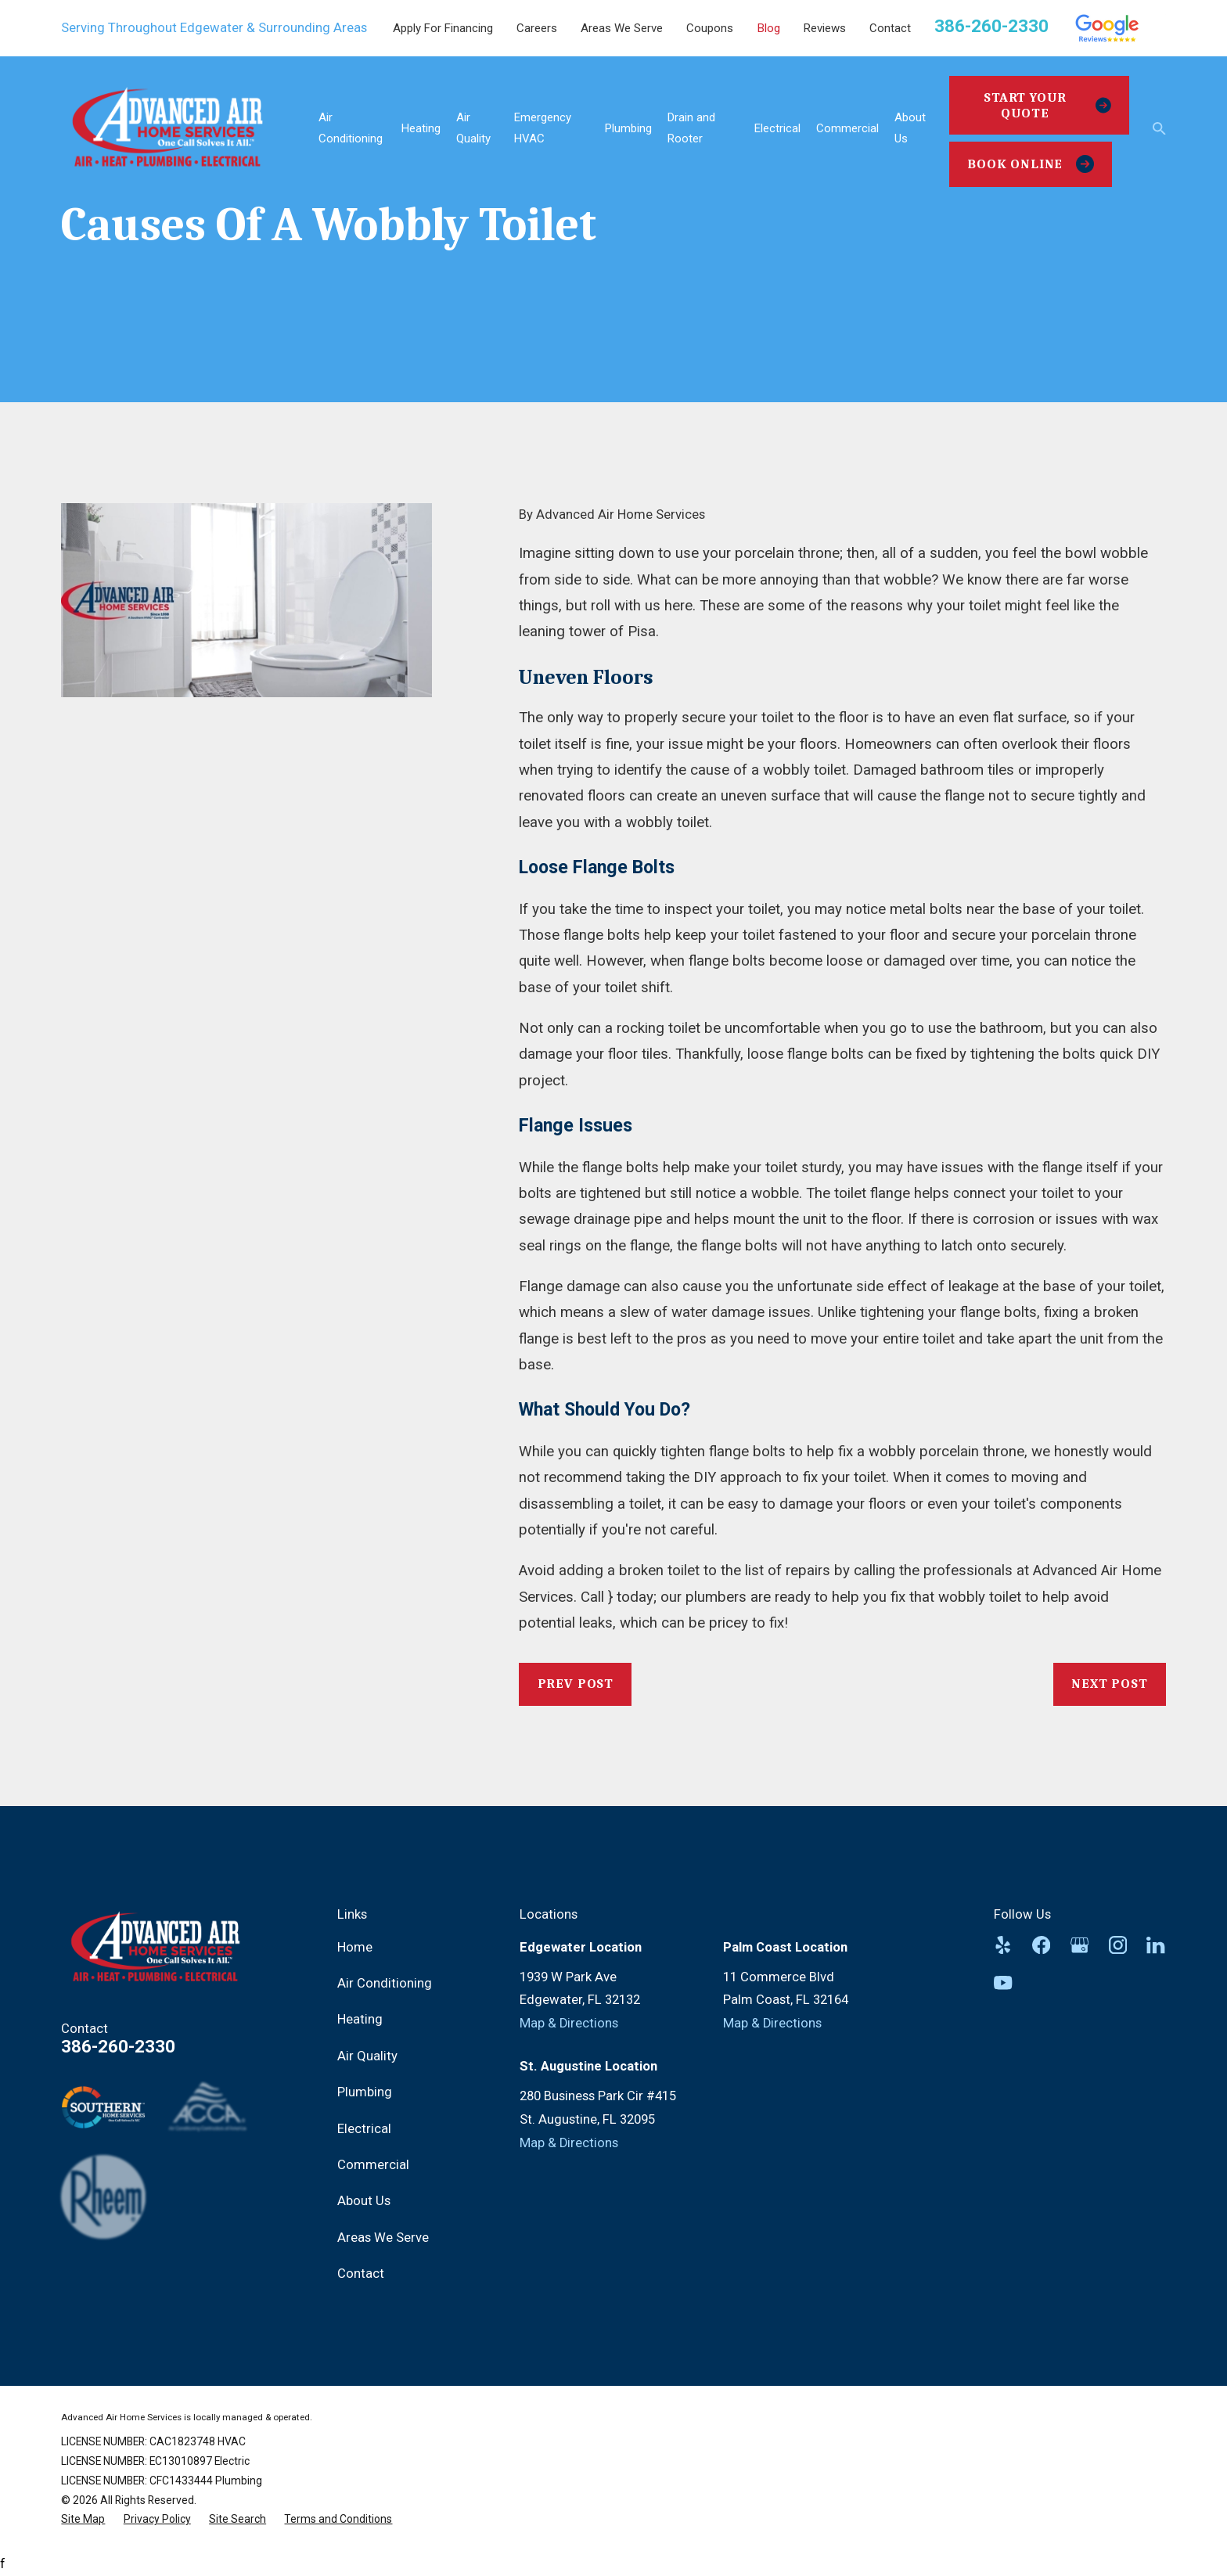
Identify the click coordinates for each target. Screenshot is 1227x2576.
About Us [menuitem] (910, 128)
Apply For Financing (443, 28)
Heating (360, 2019)
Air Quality (367, 2056)
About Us (363, 2200)
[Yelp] (1003, 1945)
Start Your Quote (1047, 105)
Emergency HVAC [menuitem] (542, 128)
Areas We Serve (622, 28)
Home (354, 1947)
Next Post (1109, 1683)
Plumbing (364, 2092)
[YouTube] (1003, 1982)
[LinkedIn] (1155, 1945)
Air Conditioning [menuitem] (350, 128)
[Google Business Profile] (1079, 1945)
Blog (768, 28)
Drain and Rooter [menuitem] (691, 128)
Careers (536, 28)
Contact (890, 28)
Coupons (709, 28)
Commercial (373, 2164)
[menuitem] (83, 2519)
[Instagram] (1118, 1945)
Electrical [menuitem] (777, 128)
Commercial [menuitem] (847, 128)
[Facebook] (1041, 1945)
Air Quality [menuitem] (473, 128)
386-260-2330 (991, 26)
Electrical (364, 2128)
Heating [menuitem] (421, 128)
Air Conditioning (384, 1983)
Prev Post (576, 1683)
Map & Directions (569, 2023)
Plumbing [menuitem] (628, 128)
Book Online (1030, 164)
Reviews (825, 28)
